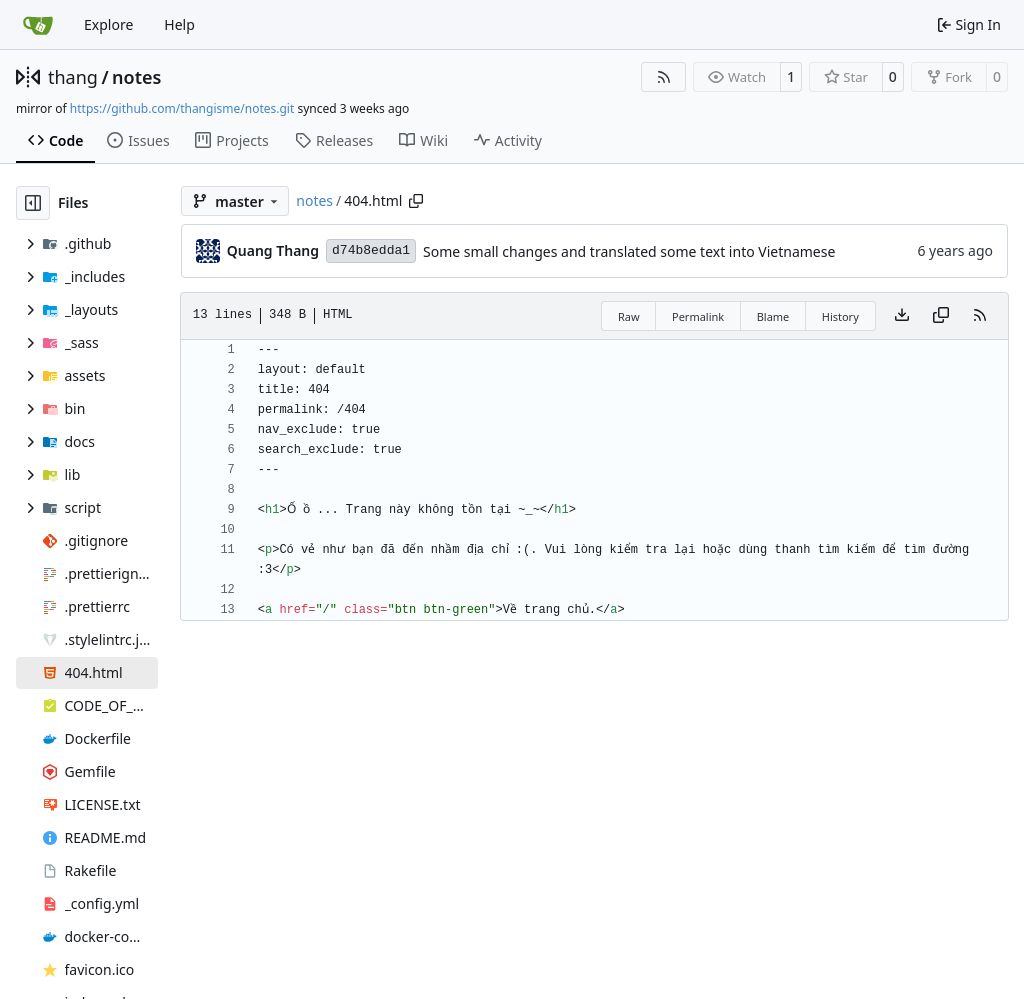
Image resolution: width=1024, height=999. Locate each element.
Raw (629, 316)
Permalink (698, 316)
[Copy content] (941, 316)
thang (73, 77)
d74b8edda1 (371, 250)
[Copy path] (416, 201)
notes (136, 77)
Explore (108, 24)
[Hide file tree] (33, 203)
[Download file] (902, 316)
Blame (773, 316)
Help (179, 24)
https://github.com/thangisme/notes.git (182, 108)
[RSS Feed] (664, 77)
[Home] (38, 25)
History (840, 316)
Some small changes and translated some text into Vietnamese (629, 251)
